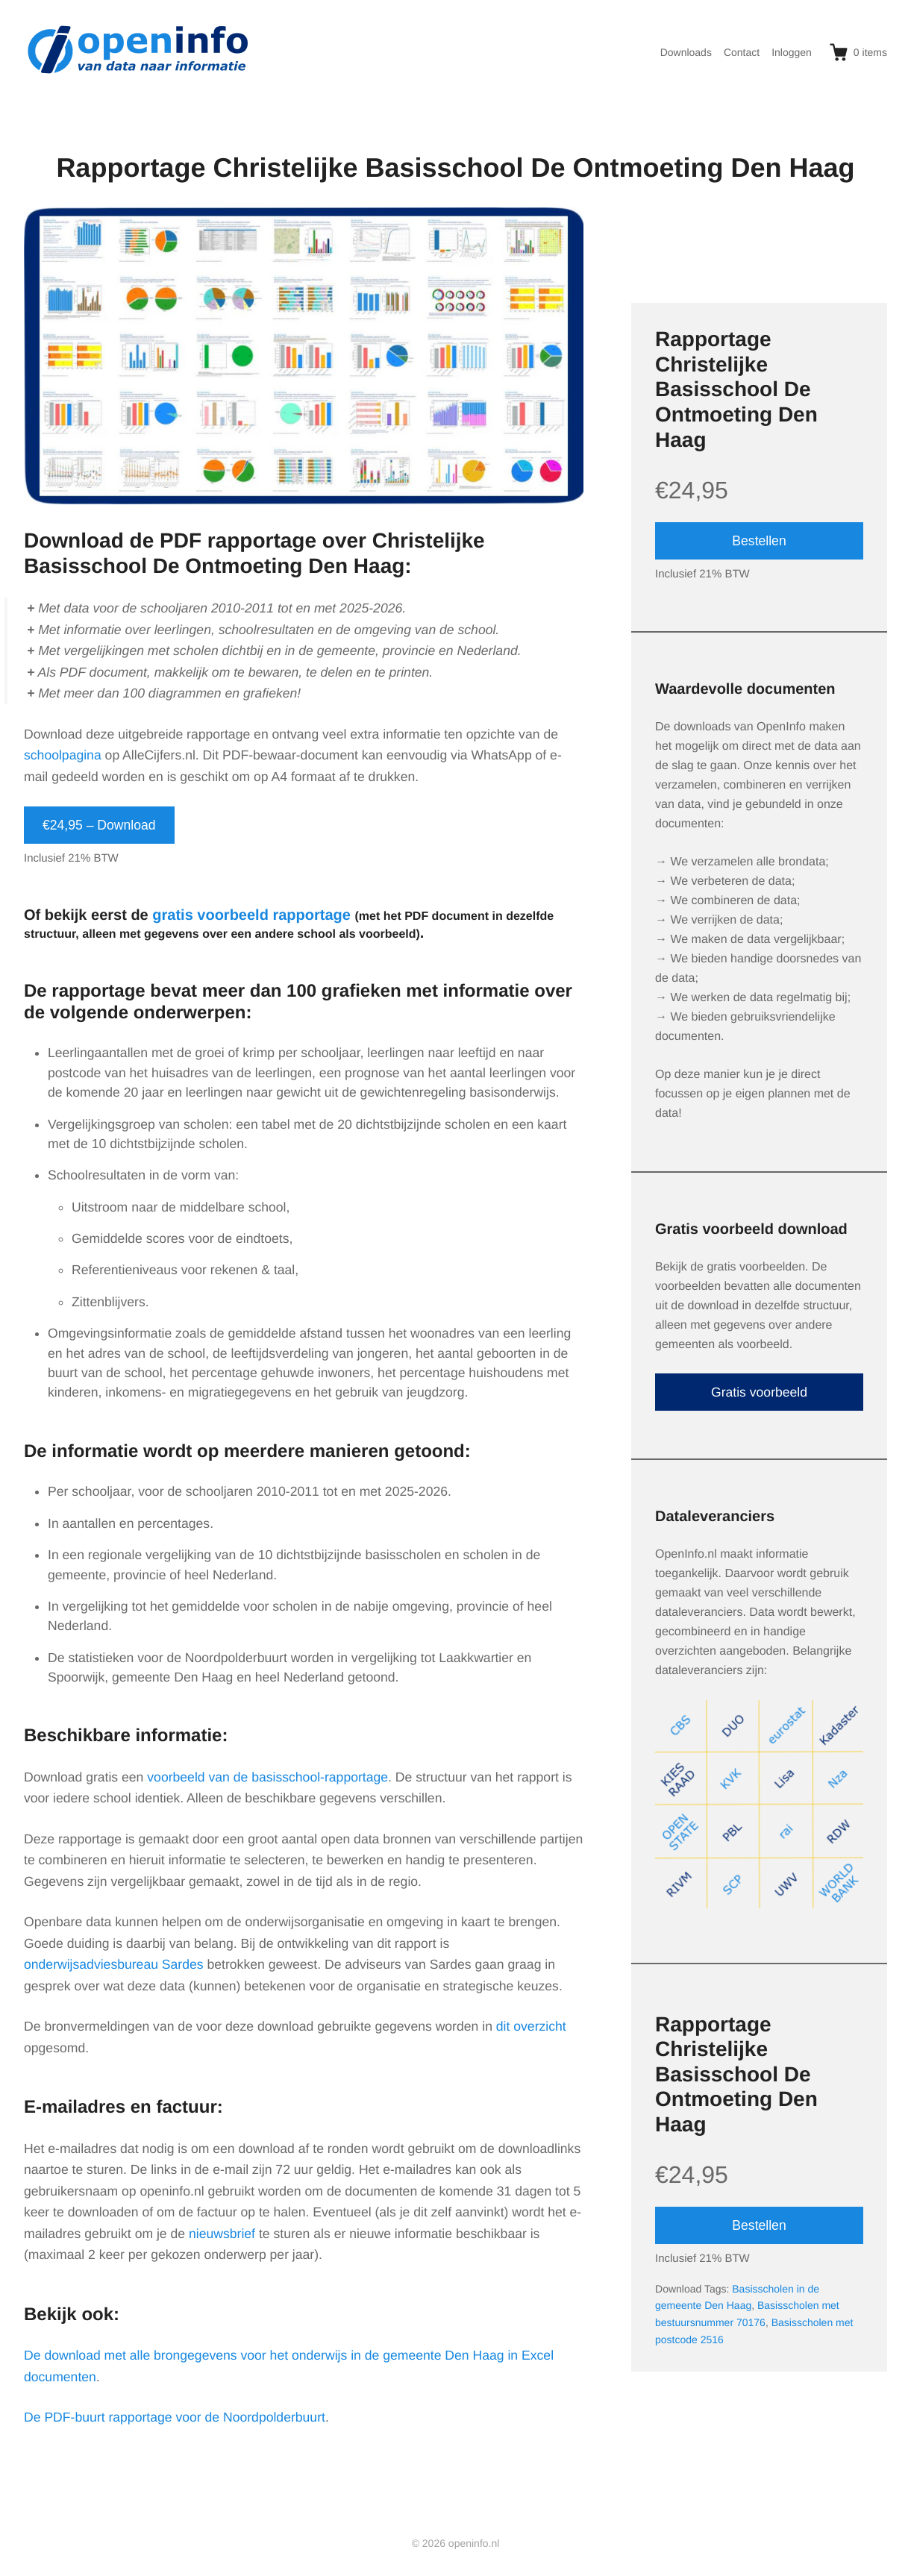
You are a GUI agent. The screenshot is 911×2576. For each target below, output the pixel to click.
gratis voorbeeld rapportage (251, 915)
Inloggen (791, 52)
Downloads (686, 52)
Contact (742, 52)
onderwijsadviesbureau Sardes (114, 1964)
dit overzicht (531, 2026)
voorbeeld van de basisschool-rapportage (267, 1777)
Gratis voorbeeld (759, 1392)
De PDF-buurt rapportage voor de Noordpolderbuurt (174, 2417)
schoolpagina (62, 755)
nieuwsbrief (222, 2233)
